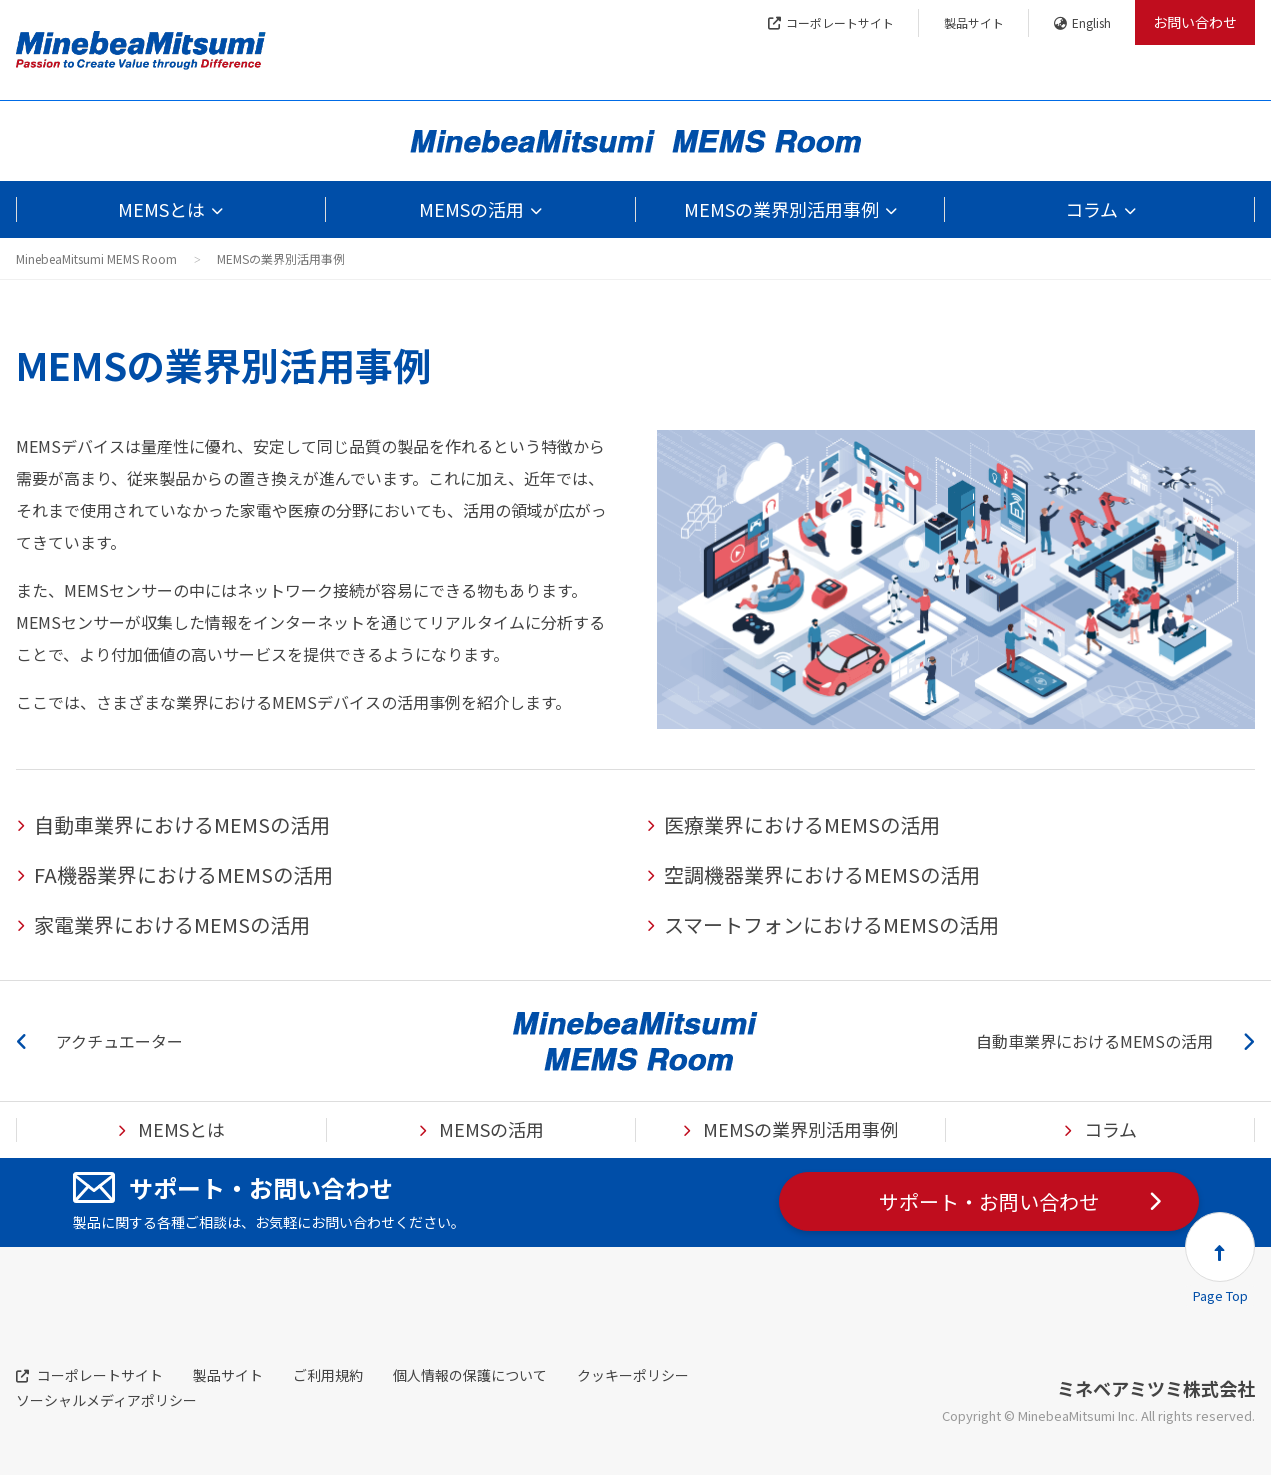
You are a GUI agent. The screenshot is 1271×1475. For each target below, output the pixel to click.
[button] (1220, 1247)
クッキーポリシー (633, 1375)
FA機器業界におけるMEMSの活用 (183, 874)
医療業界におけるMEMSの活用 (802, 824)
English (1082, 22)
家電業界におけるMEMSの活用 (172, 924)
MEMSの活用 (471, 209)
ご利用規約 (328, 1375)
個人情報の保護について (470, 1375)
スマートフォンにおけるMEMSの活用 (831, 924)
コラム (1091, 209)
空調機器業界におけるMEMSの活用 (822, 874)
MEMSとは (161, 209)
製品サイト (974, 22)
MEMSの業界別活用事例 (781, 209)
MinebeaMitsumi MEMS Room (96, 258)
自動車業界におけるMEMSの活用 (182, 824)
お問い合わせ (1195, 22)
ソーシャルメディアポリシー (106, 1400)
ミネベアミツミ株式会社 (1156, 1388)
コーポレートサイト (831, 22)
